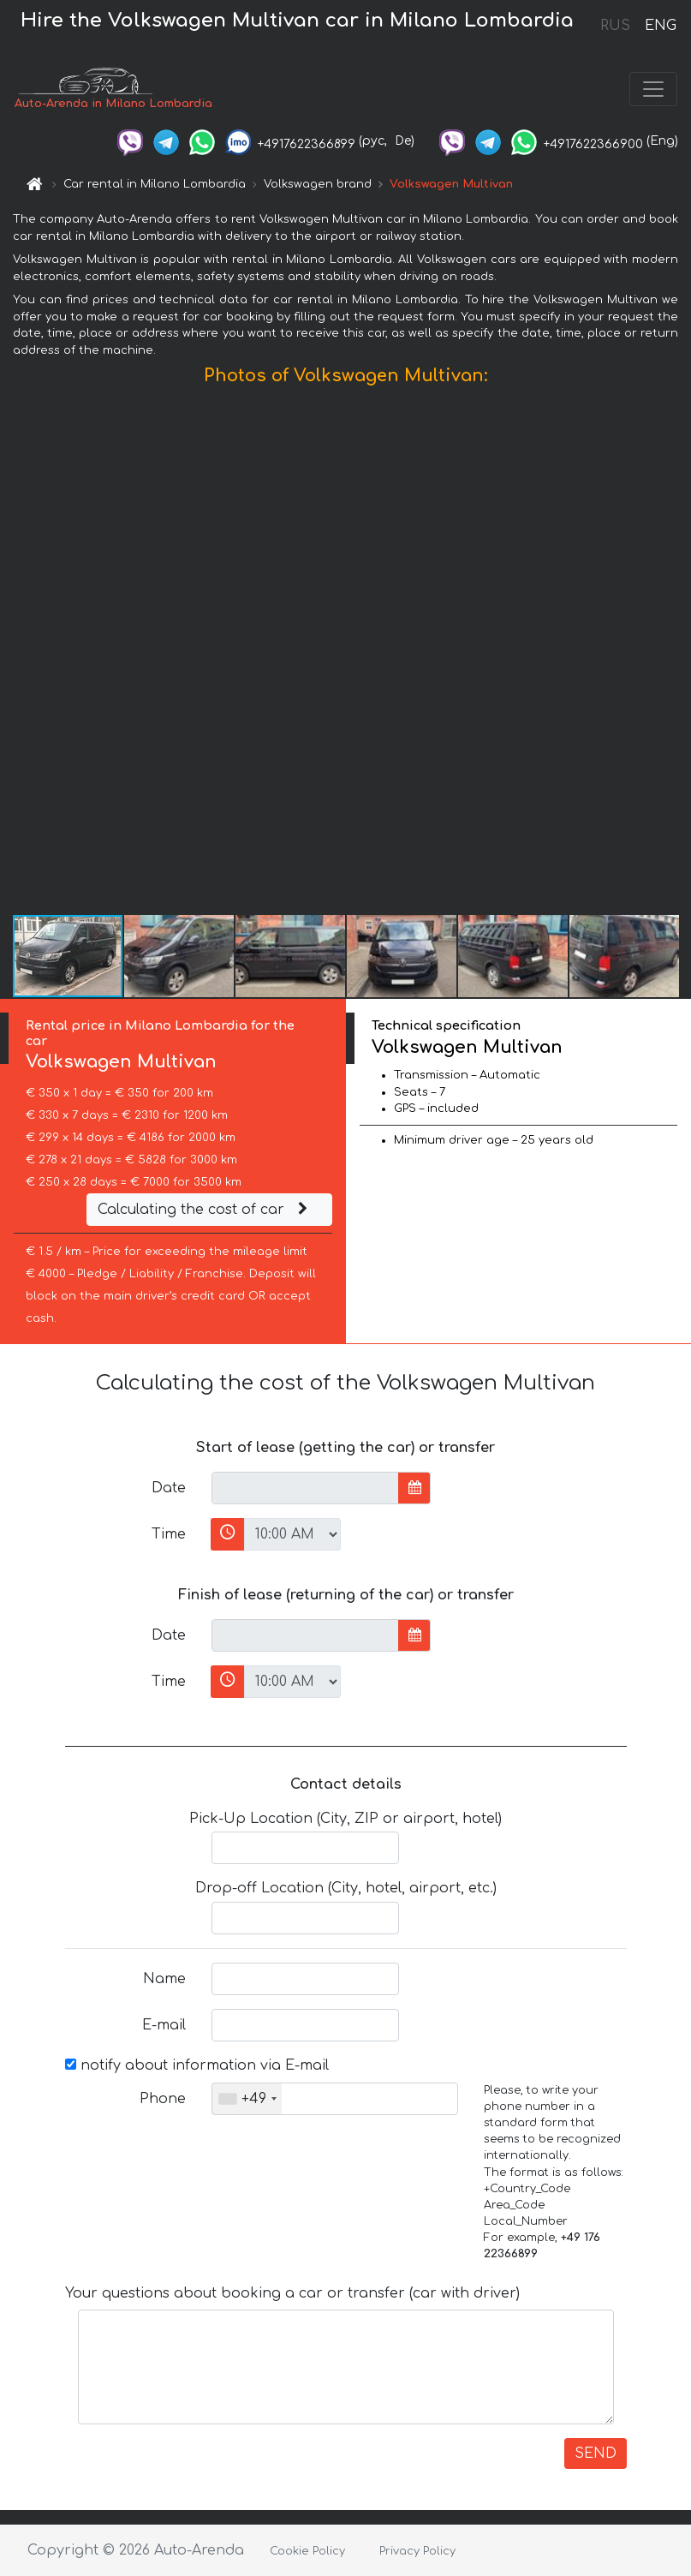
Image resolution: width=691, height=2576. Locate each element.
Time (169, 1534)
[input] (305, 1488)
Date (169, 1488)
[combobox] (247, 2098)
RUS (615, 25)
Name (164, 1979)
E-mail (164, 2025)
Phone (163, 2099)
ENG (660, 25)
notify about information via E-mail (197, 2065)
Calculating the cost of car (205, 1209)
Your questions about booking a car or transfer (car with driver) (292, 2293)
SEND (596, 2453)
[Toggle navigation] (653, 89)
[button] (675, 654)
